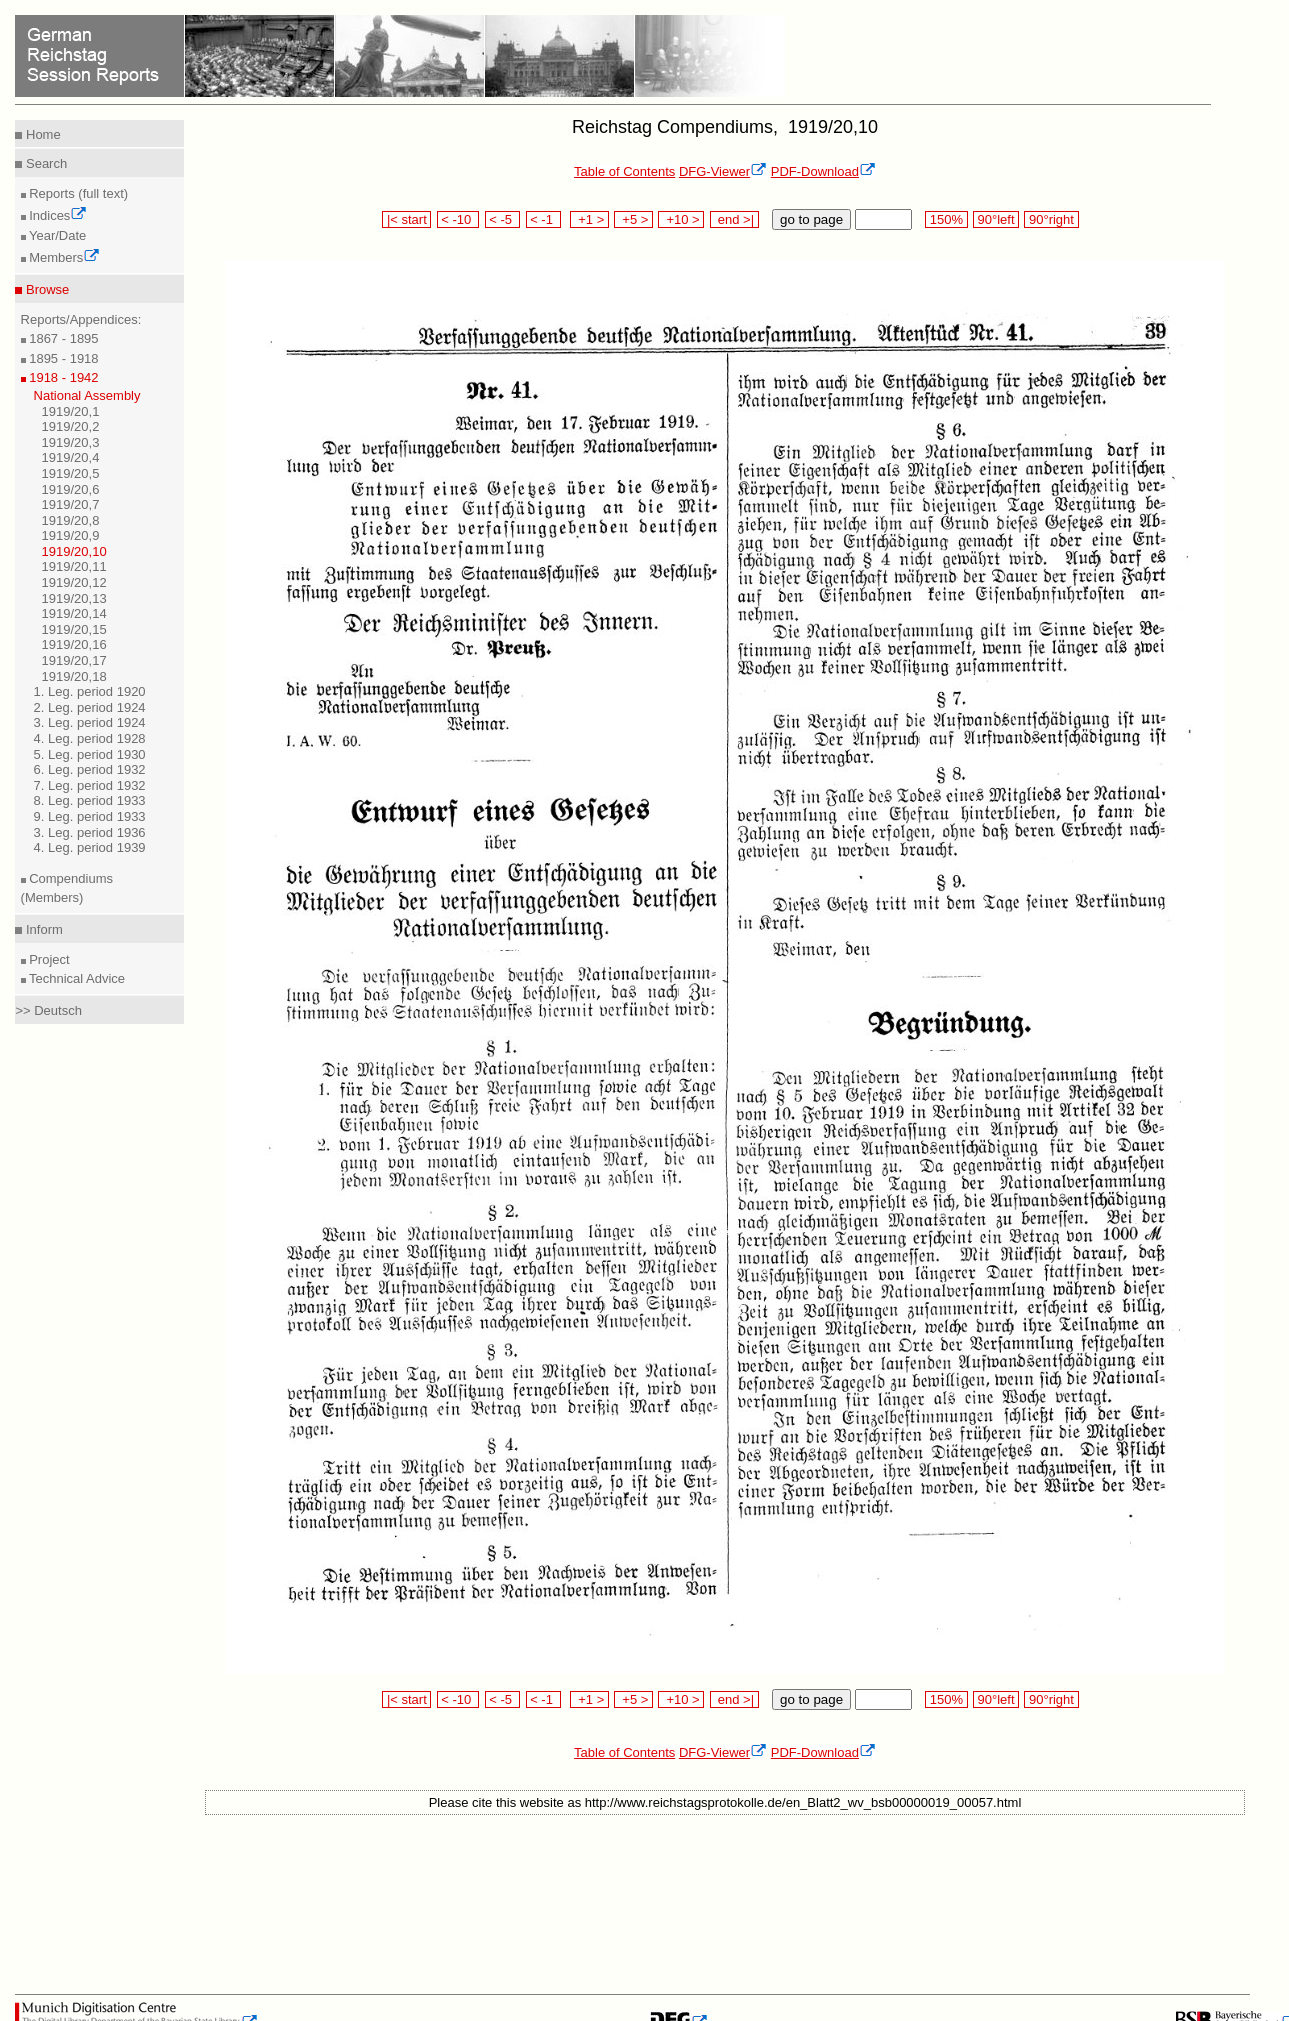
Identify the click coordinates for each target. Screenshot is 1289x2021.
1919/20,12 (74, 582)
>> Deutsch (48, 1010)
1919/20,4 (71, 457)
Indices (57, 215)
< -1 (544, 219)
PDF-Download (823, 171)
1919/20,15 (74, 629)
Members (63, 257)
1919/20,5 (71, 473)
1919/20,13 (74, 598)
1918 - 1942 (62, 377)
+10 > (681, 219)
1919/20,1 (71, 411)
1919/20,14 (74, 613)
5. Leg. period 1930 (90, 754)
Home (41, 134)
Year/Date (56, 235)
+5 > (633, 219)
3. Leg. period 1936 (90, 832)
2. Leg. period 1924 (90, 707)
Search (44, 163)
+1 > (589, 219)
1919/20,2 (71, 426)
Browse (45, 289)
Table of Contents (624, 171)
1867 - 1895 (62, 338)
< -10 (458, 219)
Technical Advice (76, 978)
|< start (406, 219)
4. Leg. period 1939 (90, 847)
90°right (1051, 219)
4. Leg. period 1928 (90, 738)
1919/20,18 (74, 676)
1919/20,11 (74, 566)
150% (946, 219)
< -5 (503, 219)
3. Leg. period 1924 (90, 722)
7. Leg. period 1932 (90, 785)
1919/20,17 (74, 660)
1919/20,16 (74, 644)
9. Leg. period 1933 (90, 816)
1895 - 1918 (62, 358)
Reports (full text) (77, 193)
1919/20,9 (71, 535)
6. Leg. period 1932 (90, 769)
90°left (996, 219)
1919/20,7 (71, 504)
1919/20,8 (71, 520)
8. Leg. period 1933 (90, 800)
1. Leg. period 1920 (90, 691)
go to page (811, 219)
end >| (734, 219)
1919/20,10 (74, 551)
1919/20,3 (71, 442)
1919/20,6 (71, 489)
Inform (42, 929)
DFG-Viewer (723, 171)
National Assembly (87, 395)
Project (48, 959)
